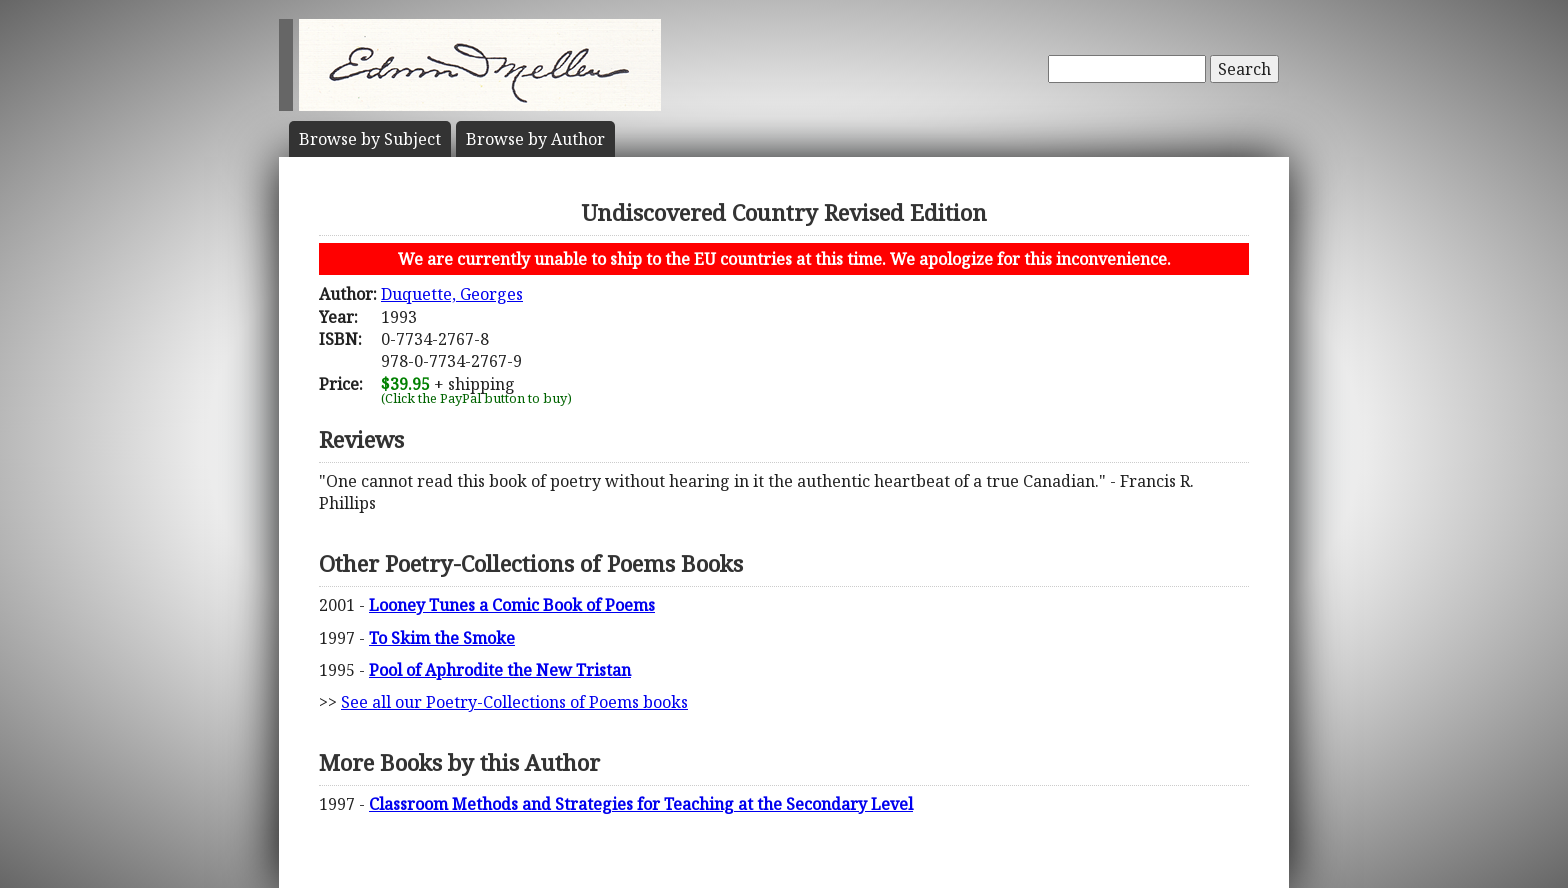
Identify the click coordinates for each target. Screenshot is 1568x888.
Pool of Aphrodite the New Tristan (500, 670)
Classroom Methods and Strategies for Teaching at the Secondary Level (641, 804)
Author (535, 139)
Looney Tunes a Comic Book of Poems (512, 605)
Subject (370, 139)
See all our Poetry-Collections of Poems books (514, 702)
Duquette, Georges (452, 294)
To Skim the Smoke (442, 638)
